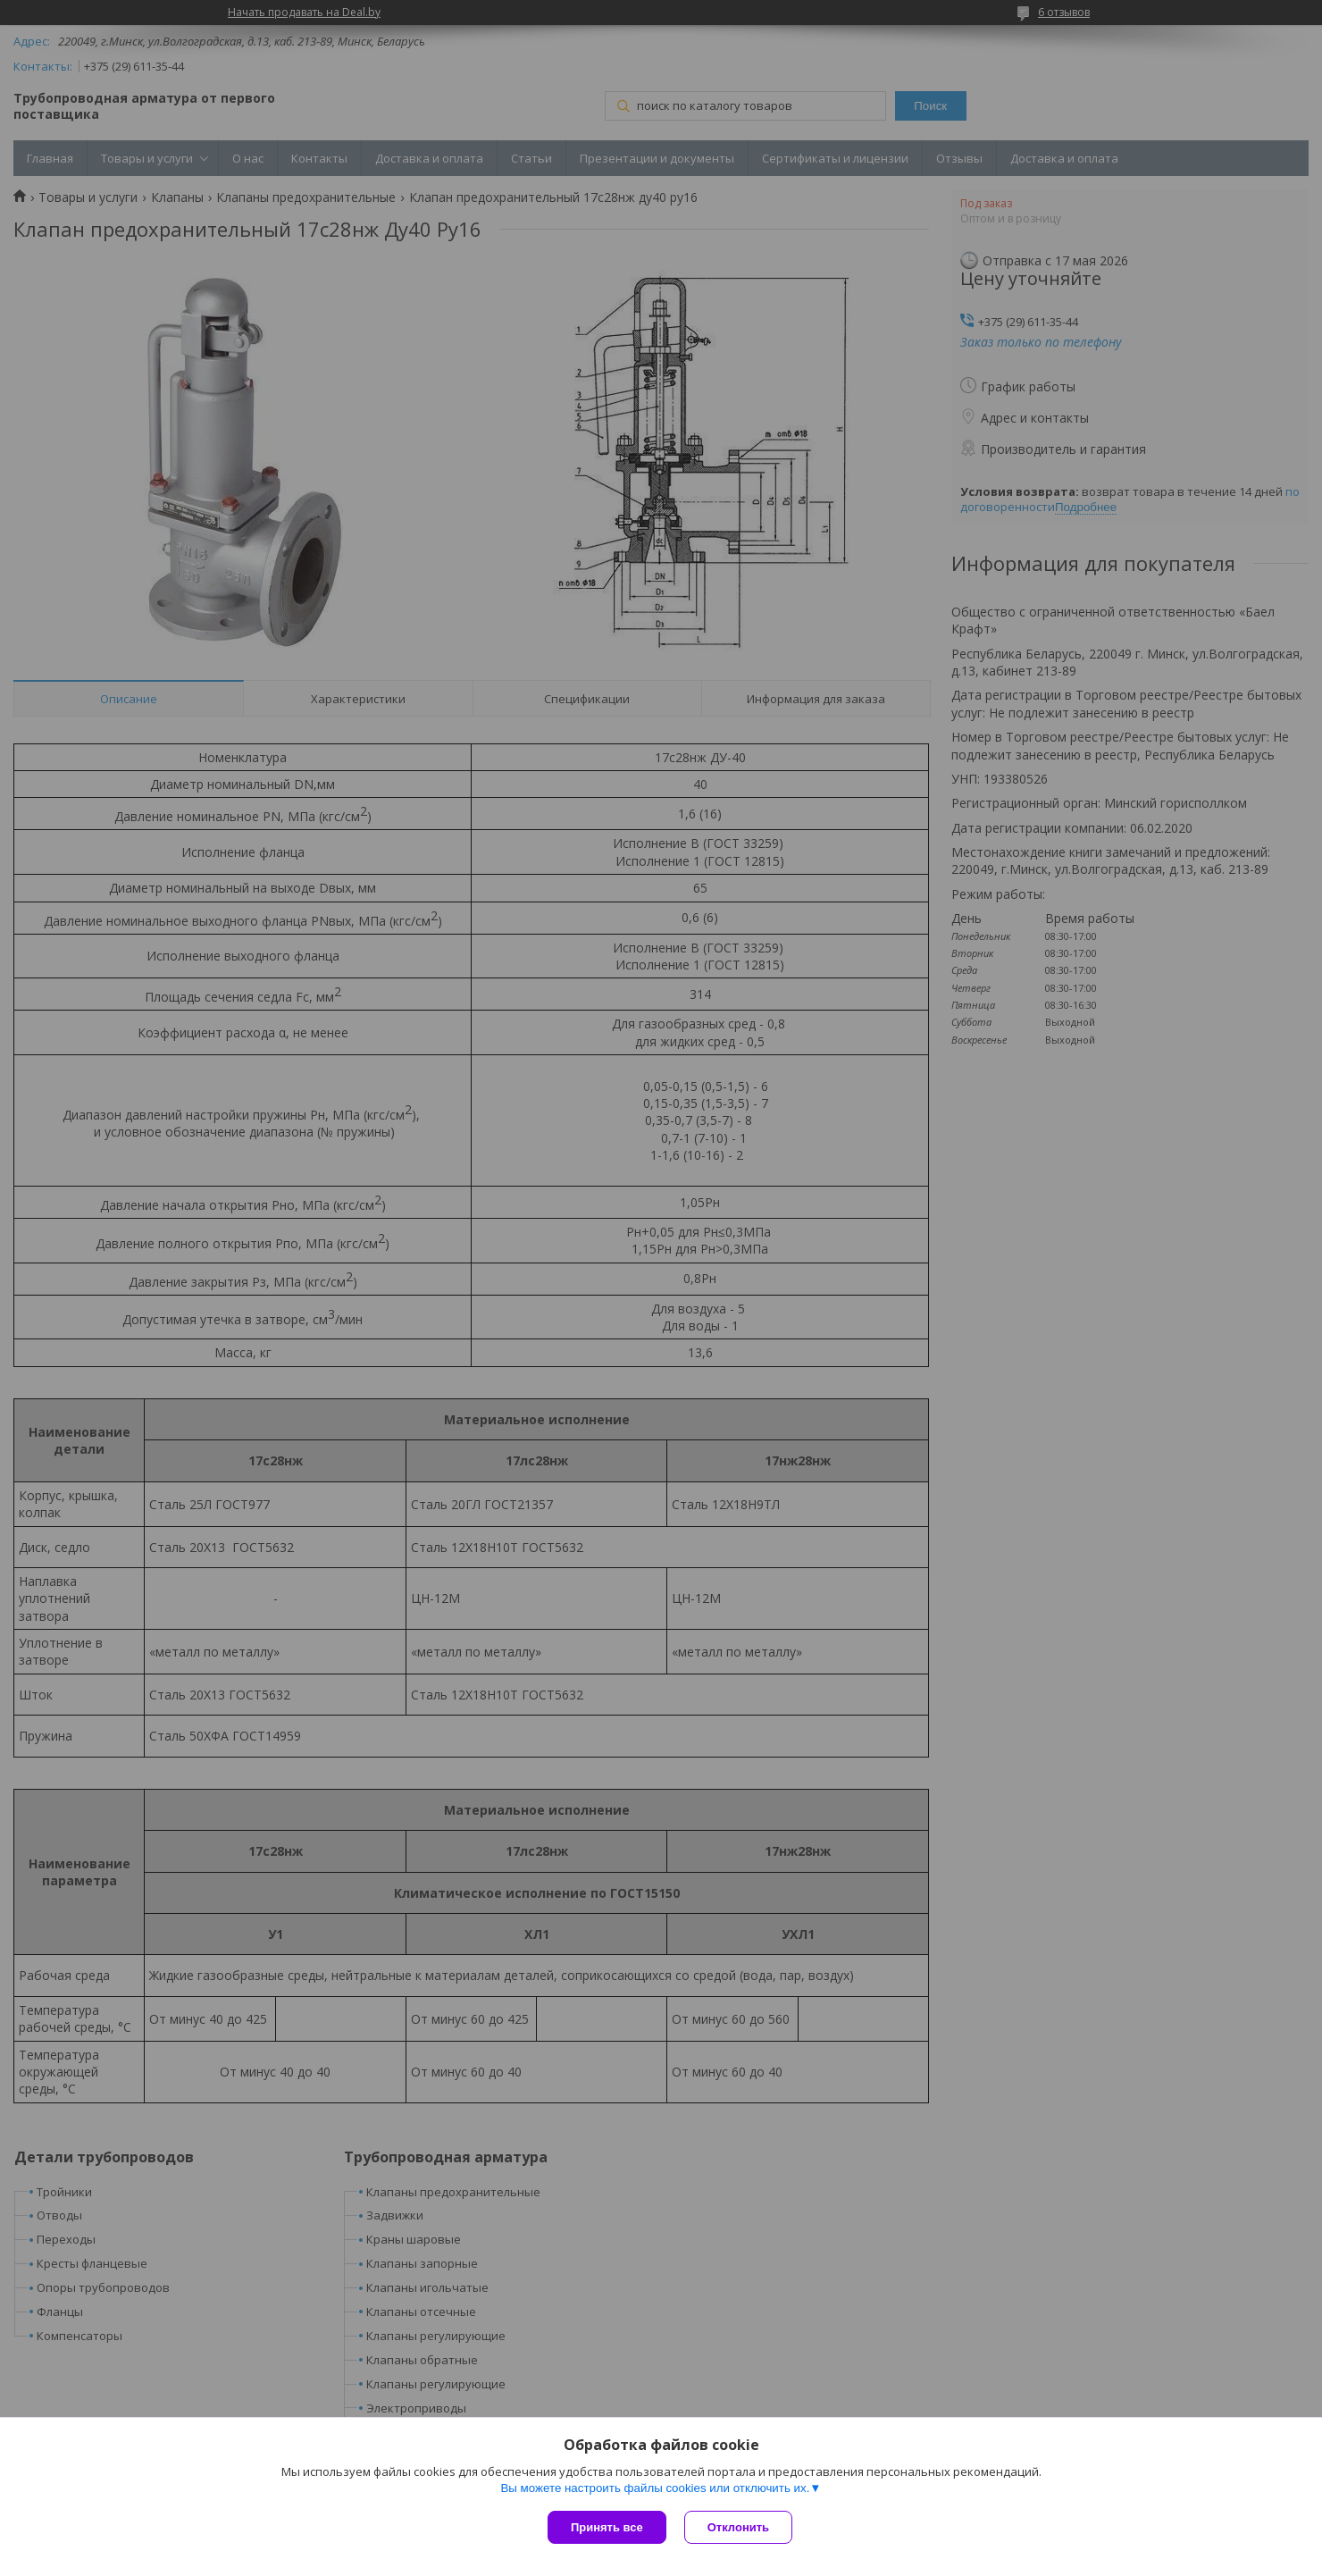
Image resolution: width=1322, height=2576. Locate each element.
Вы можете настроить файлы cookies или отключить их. (654, 2488)
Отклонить (738, 2527)
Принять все (607, 2527)
